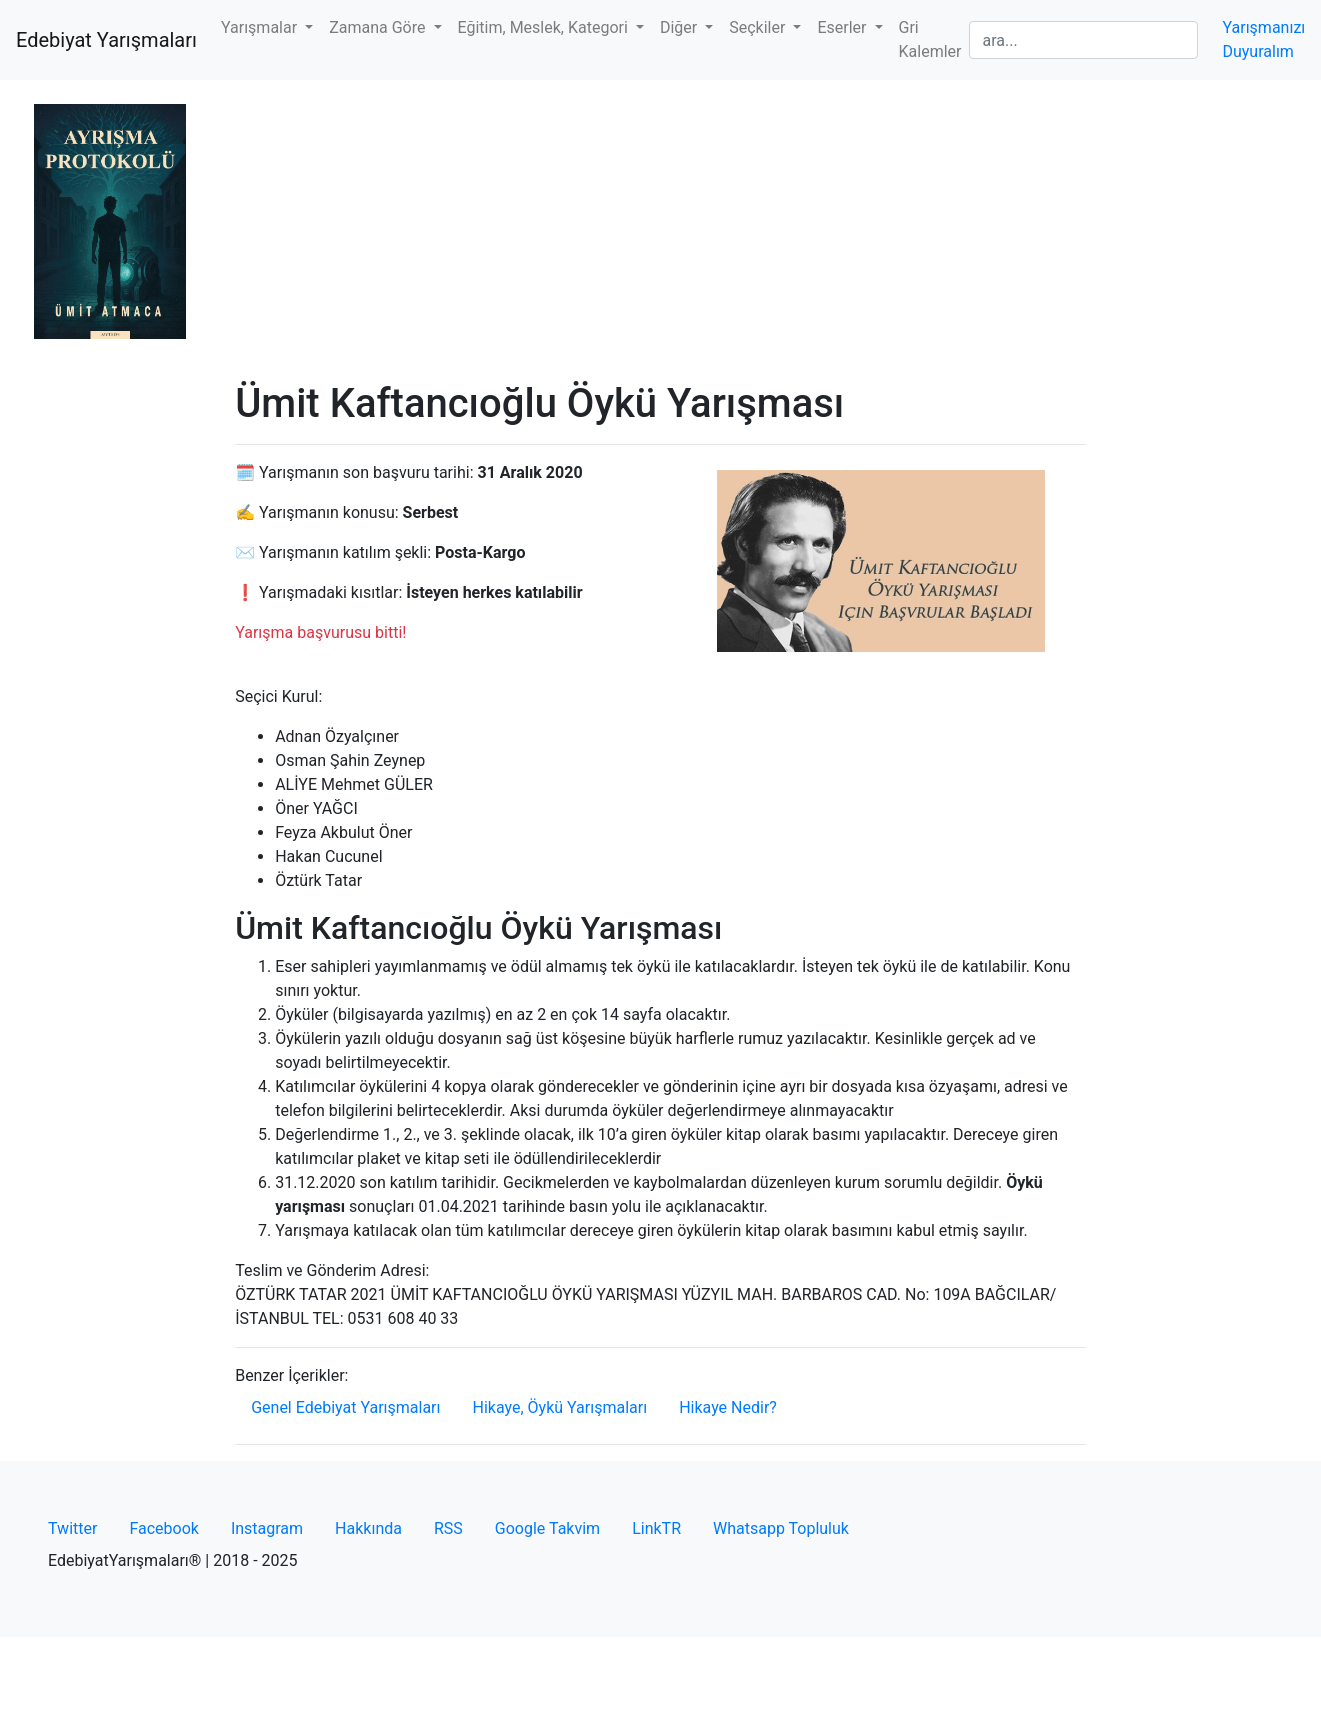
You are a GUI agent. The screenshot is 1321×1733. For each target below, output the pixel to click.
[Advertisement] (660, 230)
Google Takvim (547, 1528)
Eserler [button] (843, 27)
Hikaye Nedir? (728, 1407)
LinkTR (656, 1528)
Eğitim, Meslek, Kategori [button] (545, 27)
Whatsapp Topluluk (781, 1528)
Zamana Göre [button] (379, 27)
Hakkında (368, 1528)
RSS (448, 1528)
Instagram (267, 1528)
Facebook (163, 1528)
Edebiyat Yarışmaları (106, 40)
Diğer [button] (680, 27)
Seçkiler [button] (759, 27)
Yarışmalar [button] (261, 27)
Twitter (72, 1528)
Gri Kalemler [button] (930, 39)
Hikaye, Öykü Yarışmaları (560, 1407)
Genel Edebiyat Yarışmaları (345, 1407)
